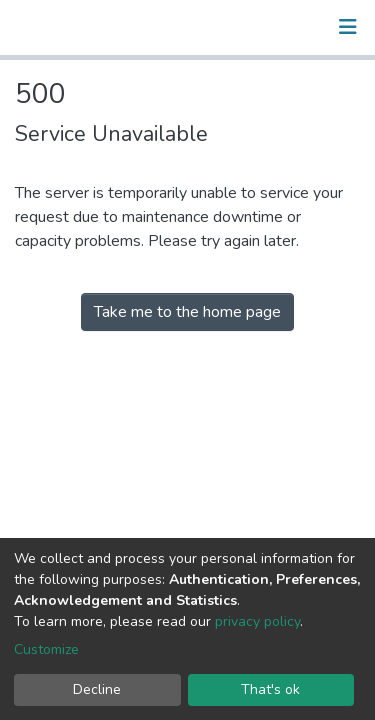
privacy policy (257, 621)
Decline (97, 689)
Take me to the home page (187, 312)
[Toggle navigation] (348, 27)
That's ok (270, 689)
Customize (46, 649)
